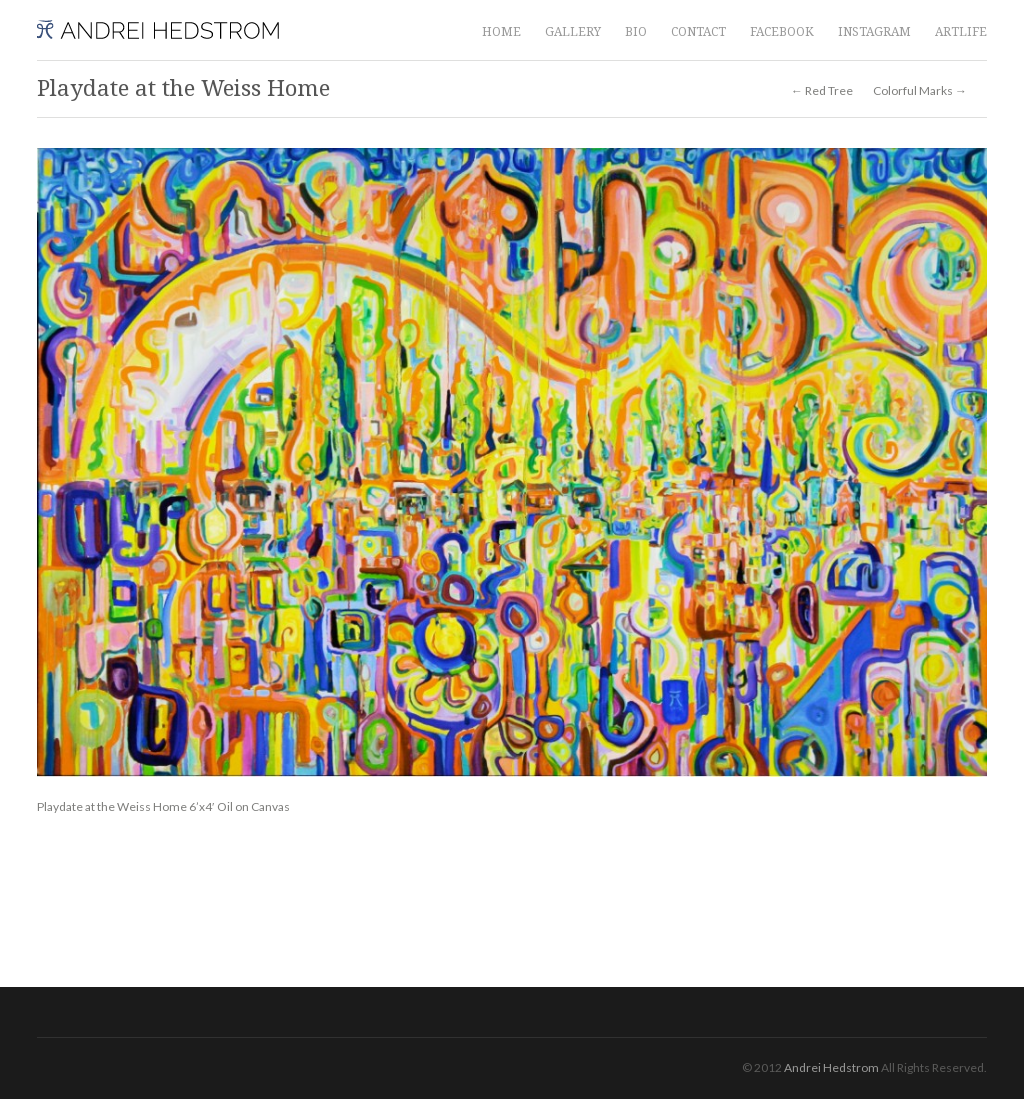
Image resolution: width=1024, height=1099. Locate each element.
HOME (501, 32)
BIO (636, 32)
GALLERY (573, 32)
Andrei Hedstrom (831, 1067)
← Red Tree (822, 91)
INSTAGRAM (874, 32)
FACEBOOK (782, 32)
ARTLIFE (961, 32)
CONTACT (698, 32)
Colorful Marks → (920, 91)
